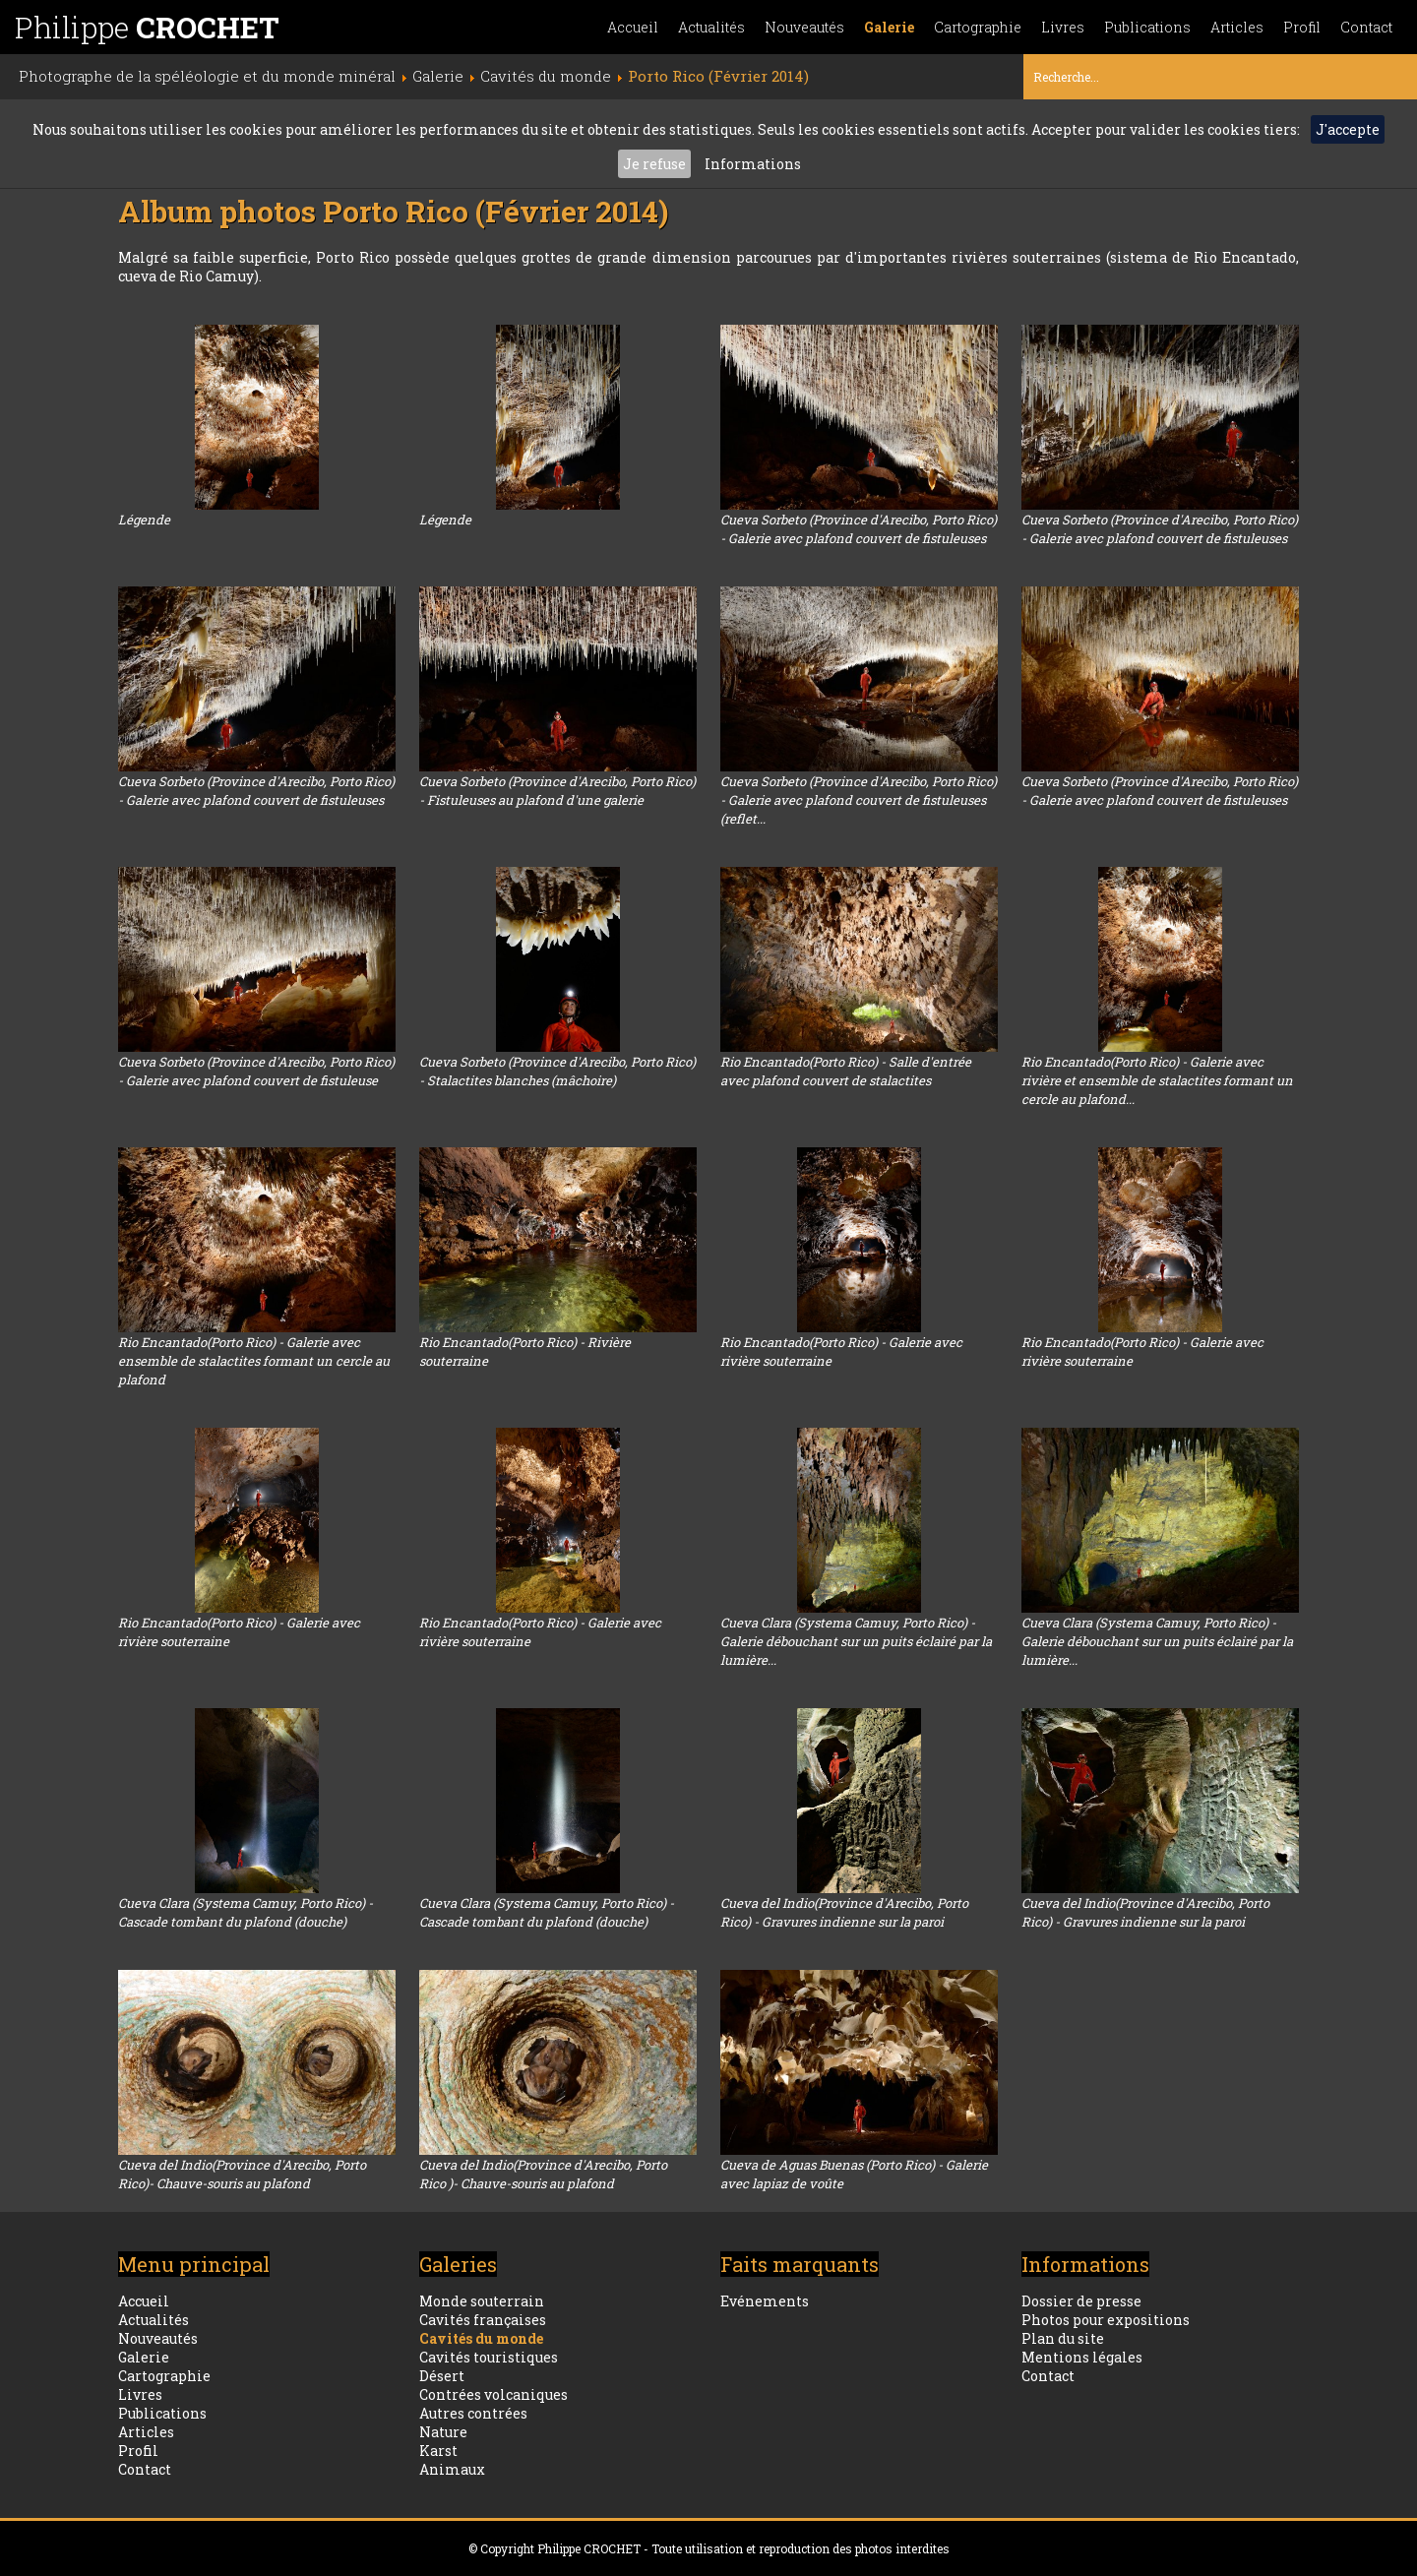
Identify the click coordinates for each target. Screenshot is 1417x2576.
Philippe (147, 27)
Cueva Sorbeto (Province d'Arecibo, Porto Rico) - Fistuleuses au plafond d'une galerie (557, 790)
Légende (144, 519)
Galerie (889, 27)
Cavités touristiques (488, 2357)
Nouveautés (804, 27)
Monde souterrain (481, 2301)
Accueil (632, 27)
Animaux (452, 2469)
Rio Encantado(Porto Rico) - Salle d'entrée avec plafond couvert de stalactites (845, 1071)
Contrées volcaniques (493, 2394)
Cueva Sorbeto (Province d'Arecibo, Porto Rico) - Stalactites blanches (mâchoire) (557, 1071)
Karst (438, 2450)
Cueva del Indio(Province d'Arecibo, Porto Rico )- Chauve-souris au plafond (543, 2174)
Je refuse (654, 163)
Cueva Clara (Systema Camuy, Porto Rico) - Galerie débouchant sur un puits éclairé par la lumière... (856, 1641)
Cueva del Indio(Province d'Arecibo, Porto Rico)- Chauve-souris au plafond (242, 2174)
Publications (1147, 27)
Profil (1302, 27)
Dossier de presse (1081, 2301)
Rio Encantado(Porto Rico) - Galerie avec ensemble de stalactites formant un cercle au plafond (254, 1360)
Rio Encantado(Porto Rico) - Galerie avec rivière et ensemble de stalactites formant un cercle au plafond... (1157, 1080)
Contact (1366, 27)
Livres (1062, 27)
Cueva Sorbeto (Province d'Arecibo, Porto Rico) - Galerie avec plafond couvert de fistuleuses (858, 529)
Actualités (711, 27)
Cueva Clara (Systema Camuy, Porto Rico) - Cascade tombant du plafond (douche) (245, 1912)
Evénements (764, 2301)
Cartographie (977, 27)
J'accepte (1348, 129)
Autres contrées (473, 2413)
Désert (441, 2375)
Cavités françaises (482, 2319)
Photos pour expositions (1105, 2319)
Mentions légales (1081, 2357)
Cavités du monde (481, 2338)
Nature (443, 2432)
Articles (1236, 27)
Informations (753, 163)
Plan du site (1062, 2338)
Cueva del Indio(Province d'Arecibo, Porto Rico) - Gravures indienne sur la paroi (844, 1912)
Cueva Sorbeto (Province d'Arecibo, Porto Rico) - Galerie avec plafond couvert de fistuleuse (256, 1071)
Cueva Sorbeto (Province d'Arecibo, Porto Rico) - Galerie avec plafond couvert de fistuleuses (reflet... (858, 800)
